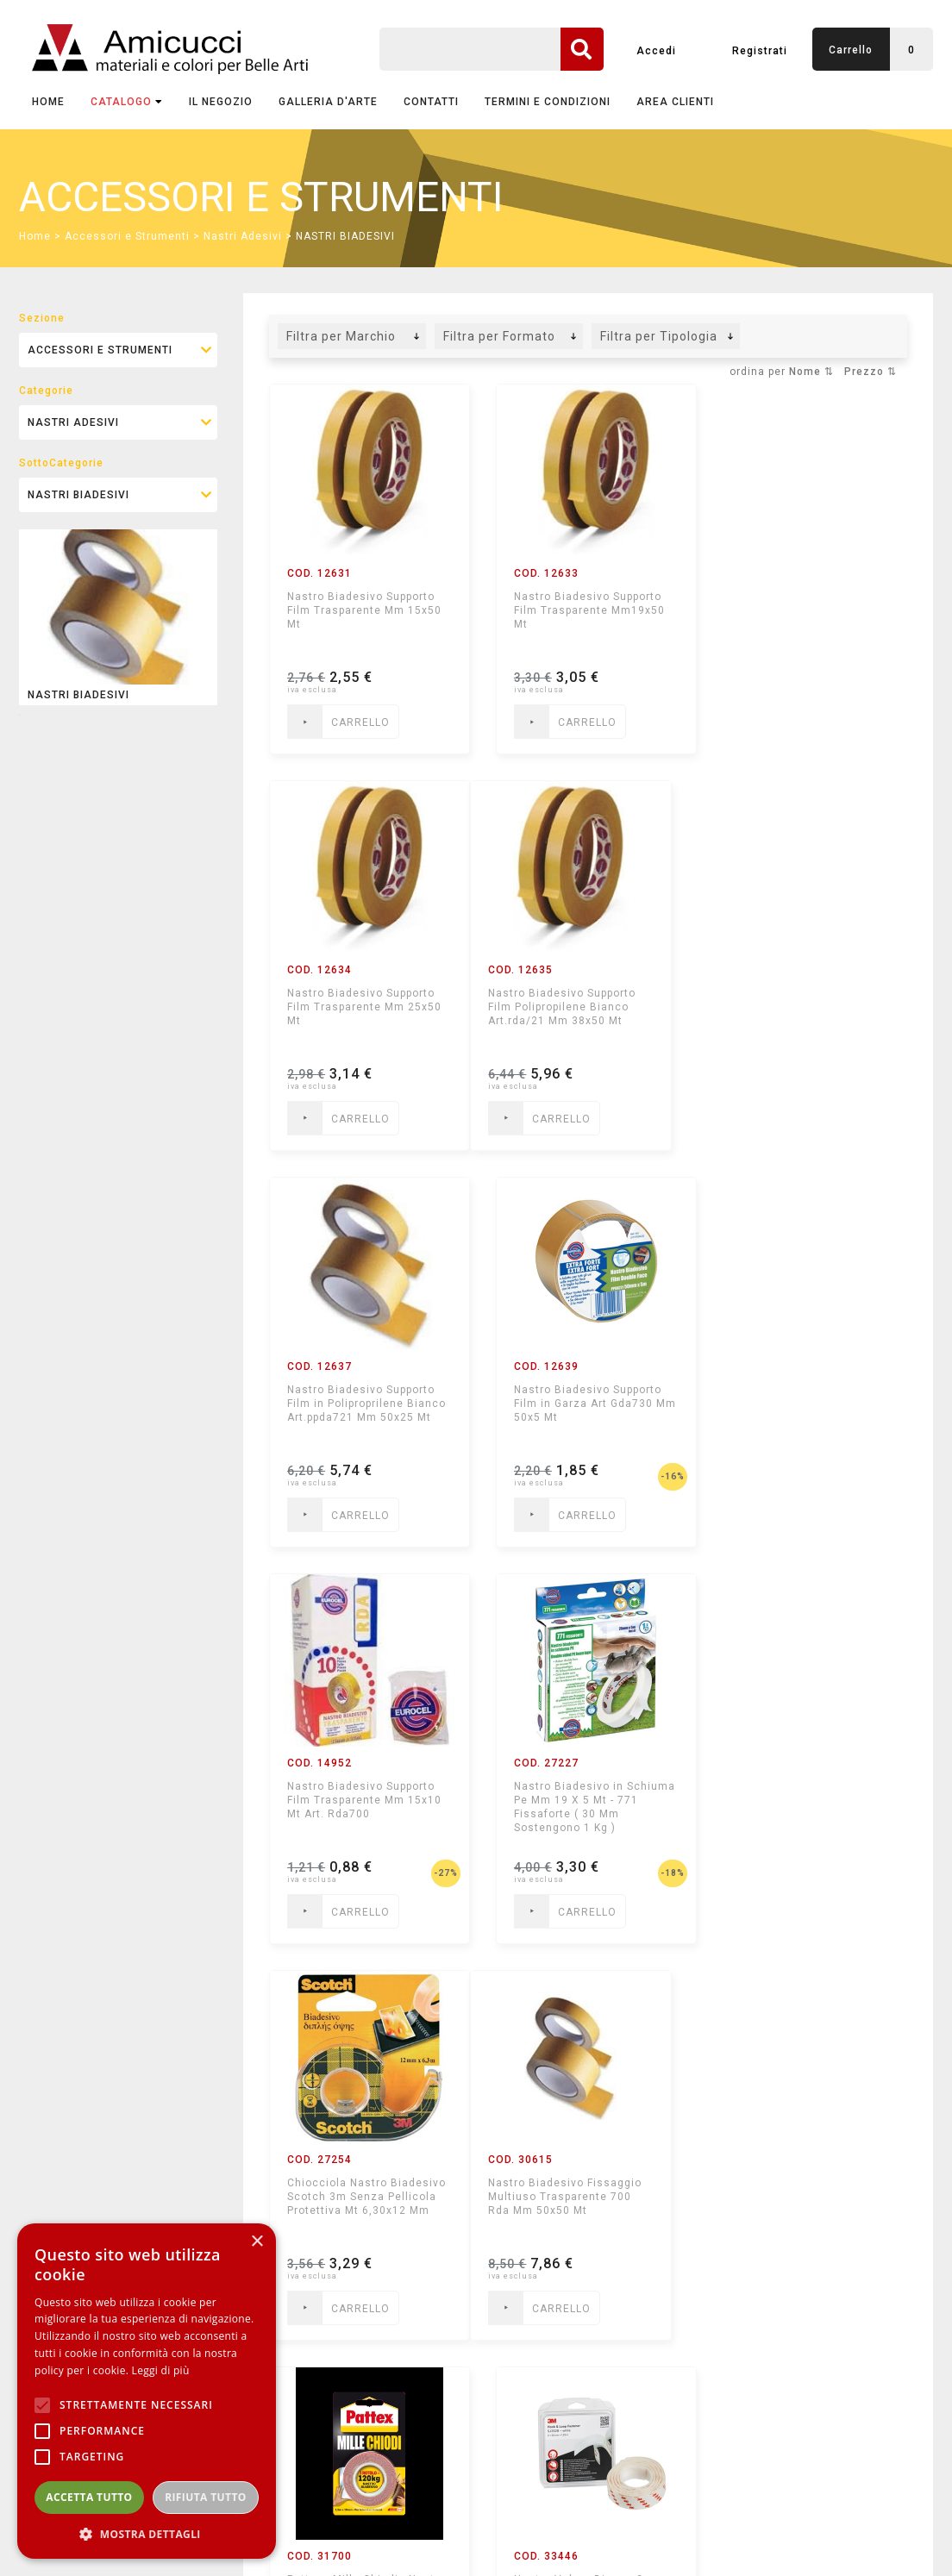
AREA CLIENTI (675, 102)
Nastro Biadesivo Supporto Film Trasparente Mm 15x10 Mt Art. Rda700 (364, 1403)
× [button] (256, 2241)
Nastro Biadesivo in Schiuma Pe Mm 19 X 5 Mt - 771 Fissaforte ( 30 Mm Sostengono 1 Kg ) (584, 1410)
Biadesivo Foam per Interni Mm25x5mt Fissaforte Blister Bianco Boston (582, 2196)
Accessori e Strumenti (127, 236)
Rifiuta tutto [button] (206, 2497)
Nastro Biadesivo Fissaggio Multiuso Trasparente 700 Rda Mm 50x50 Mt (364, 1800)
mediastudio (855, 2547)
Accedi (656, 51)
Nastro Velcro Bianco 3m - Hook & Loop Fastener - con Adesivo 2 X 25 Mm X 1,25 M (809, 1800)
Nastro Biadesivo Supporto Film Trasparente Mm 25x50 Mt (807, 610)
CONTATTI (431, 102)
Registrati (759, 51)
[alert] (146, 2391)
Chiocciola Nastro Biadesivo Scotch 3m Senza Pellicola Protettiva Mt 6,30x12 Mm (809, 1403)
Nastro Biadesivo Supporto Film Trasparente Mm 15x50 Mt (364, 610)
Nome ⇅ (811, 372)
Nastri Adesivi (243, 236)
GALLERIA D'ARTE (328, 102)
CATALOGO (127, 102)
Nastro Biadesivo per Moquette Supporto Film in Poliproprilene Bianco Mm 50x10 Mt (359, 2203)
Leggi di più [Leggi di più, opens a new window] (161, 2370)
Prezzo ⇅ (870, 372)
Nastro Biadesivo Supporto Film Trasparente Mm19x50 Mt (583, 610)
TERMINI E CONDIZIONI (548, 102)
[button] (146, 2533)
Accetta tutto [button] (89, 2497)
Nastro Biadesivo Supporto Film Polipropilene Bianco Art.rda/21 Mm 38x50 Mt (361, 1007)
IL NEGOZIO (221, 102)
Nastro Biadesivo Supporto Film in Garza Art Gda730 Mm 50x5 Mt (803, 1007)
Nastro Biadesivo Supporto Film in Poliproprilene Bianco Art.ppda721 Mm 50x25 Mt (587, 1007)
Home (48, 102)
